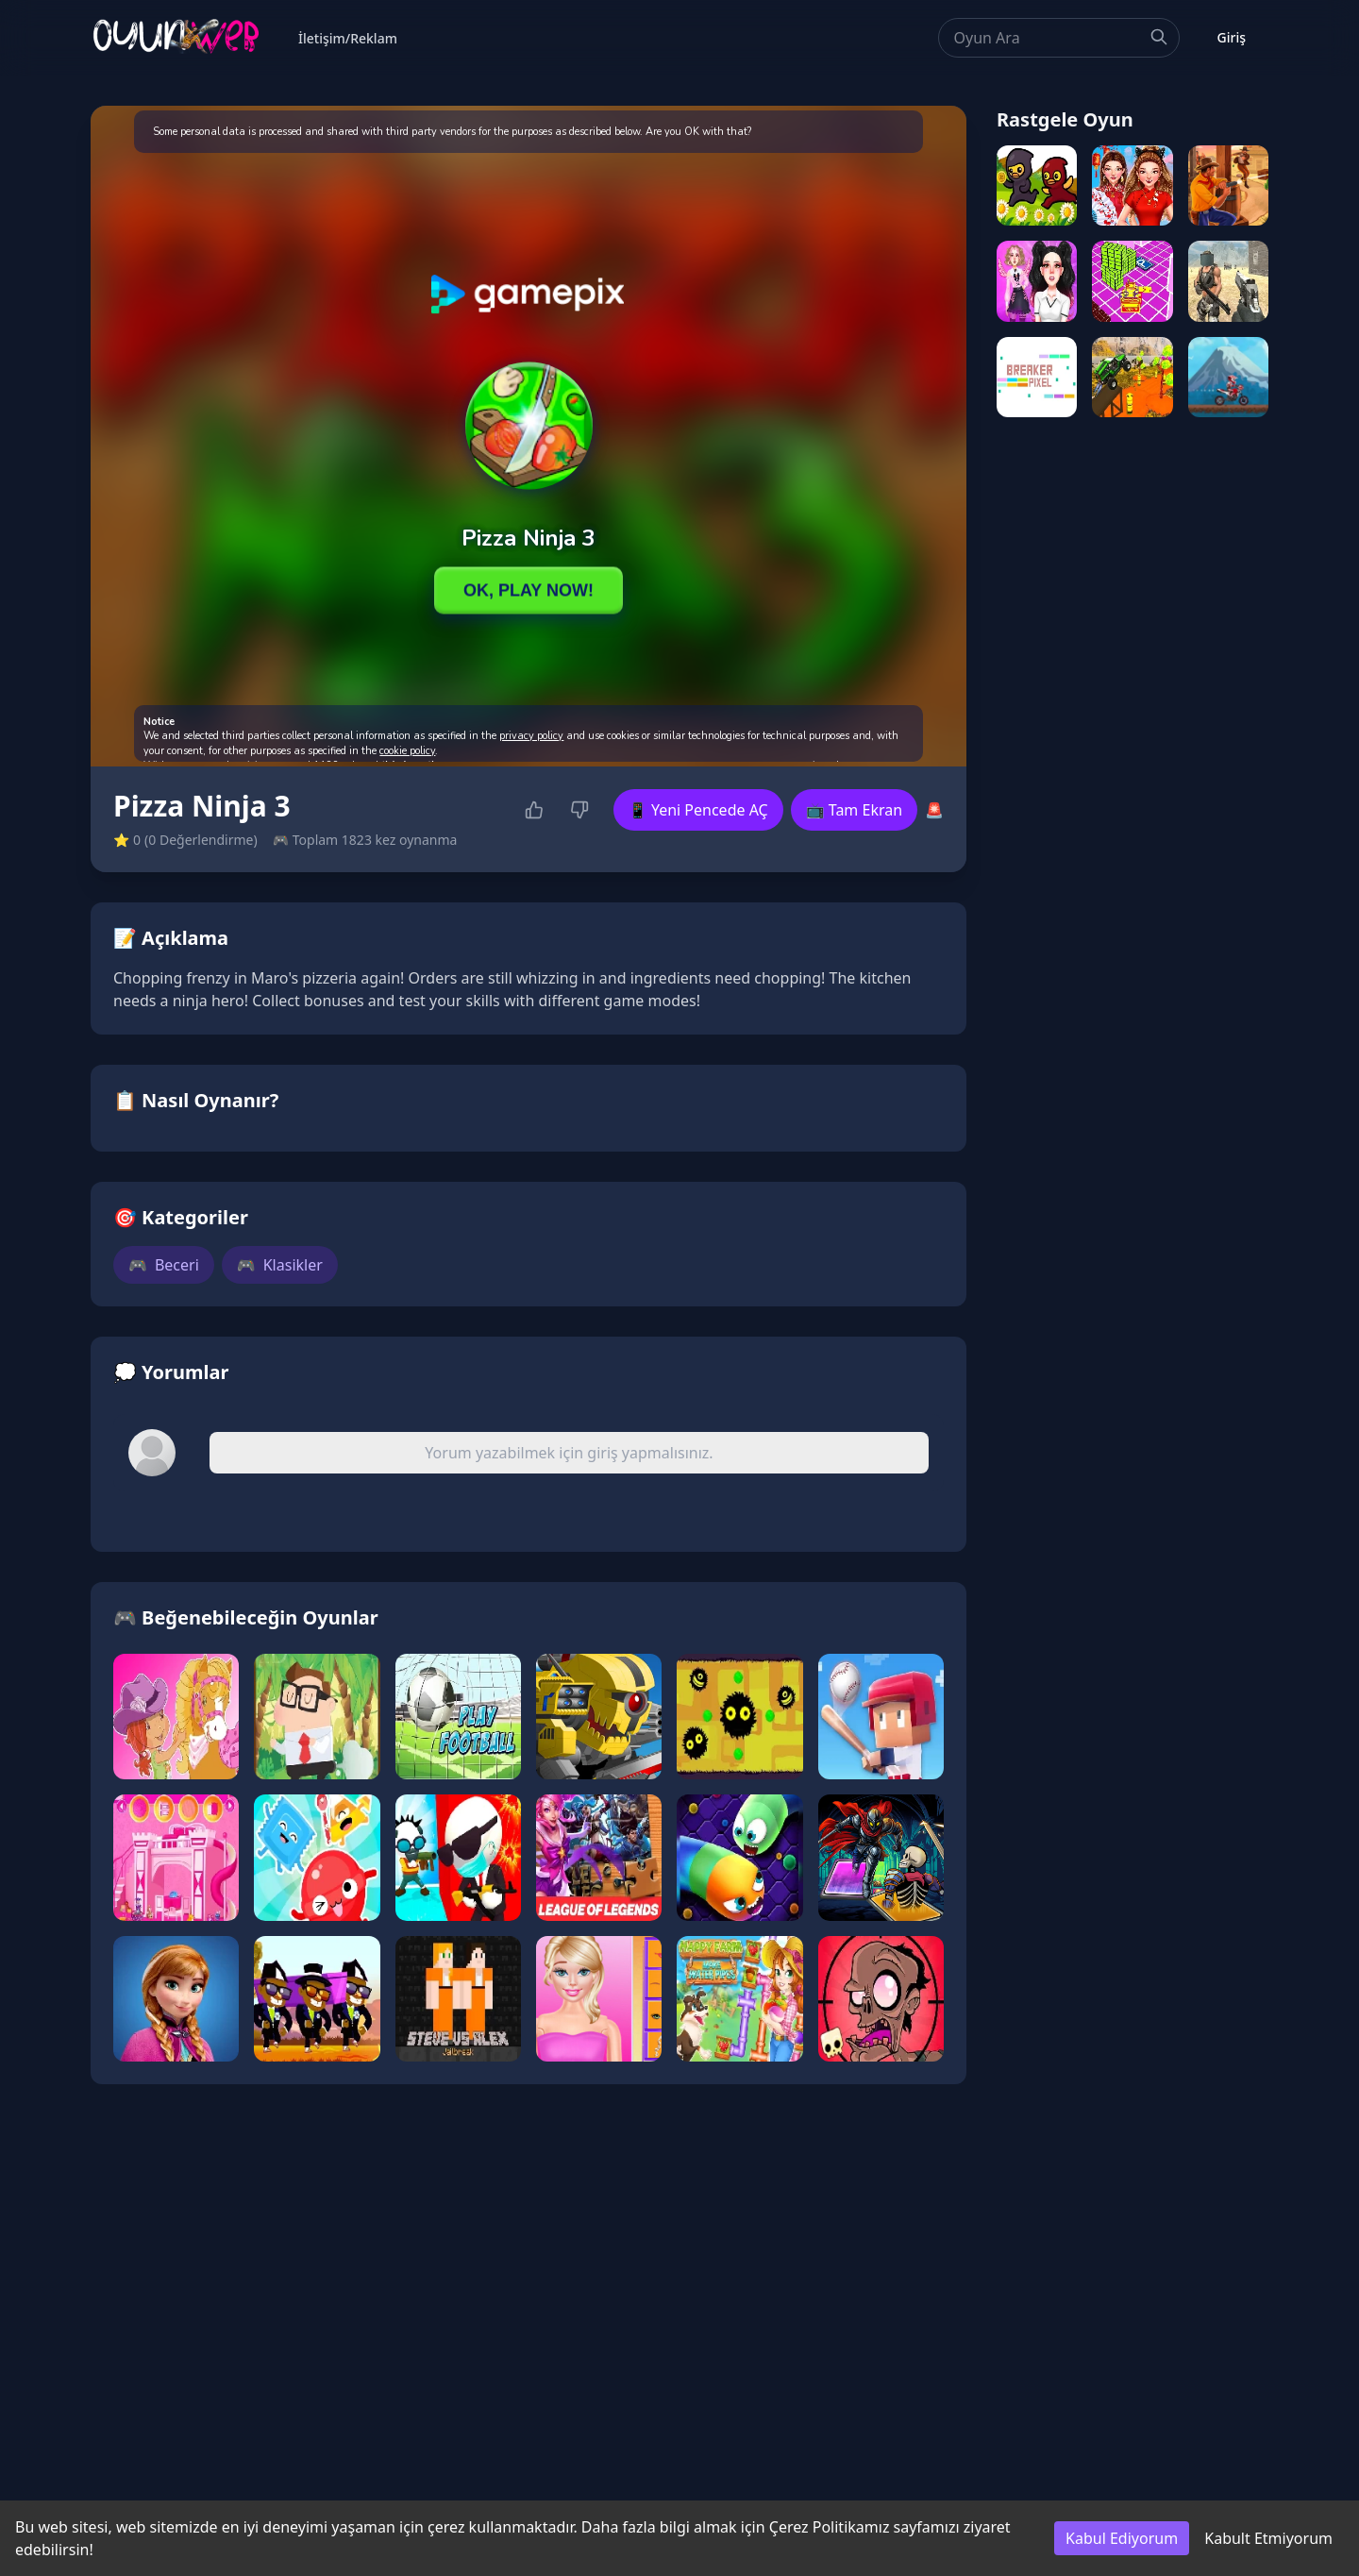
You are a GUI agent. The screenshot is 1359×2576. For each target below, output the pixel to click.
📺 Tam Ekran (854, 810)
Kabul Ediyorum (1121, 2538)
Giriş (1231, 37)
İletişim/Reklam (347, 38)
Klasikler (280, 1265)
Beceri (163, 1265)
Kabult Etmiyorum (1268, 2538)
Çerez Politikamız (829, 2527)
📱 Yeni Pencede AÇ (698, 810)
